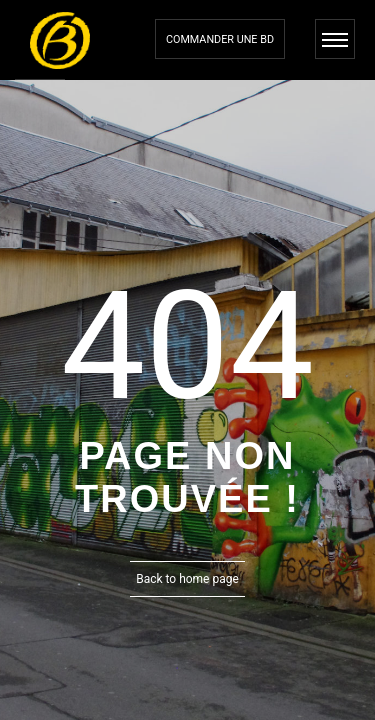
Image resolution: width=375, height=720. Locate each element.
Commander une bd (220, 39)
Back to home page (187, 579)
